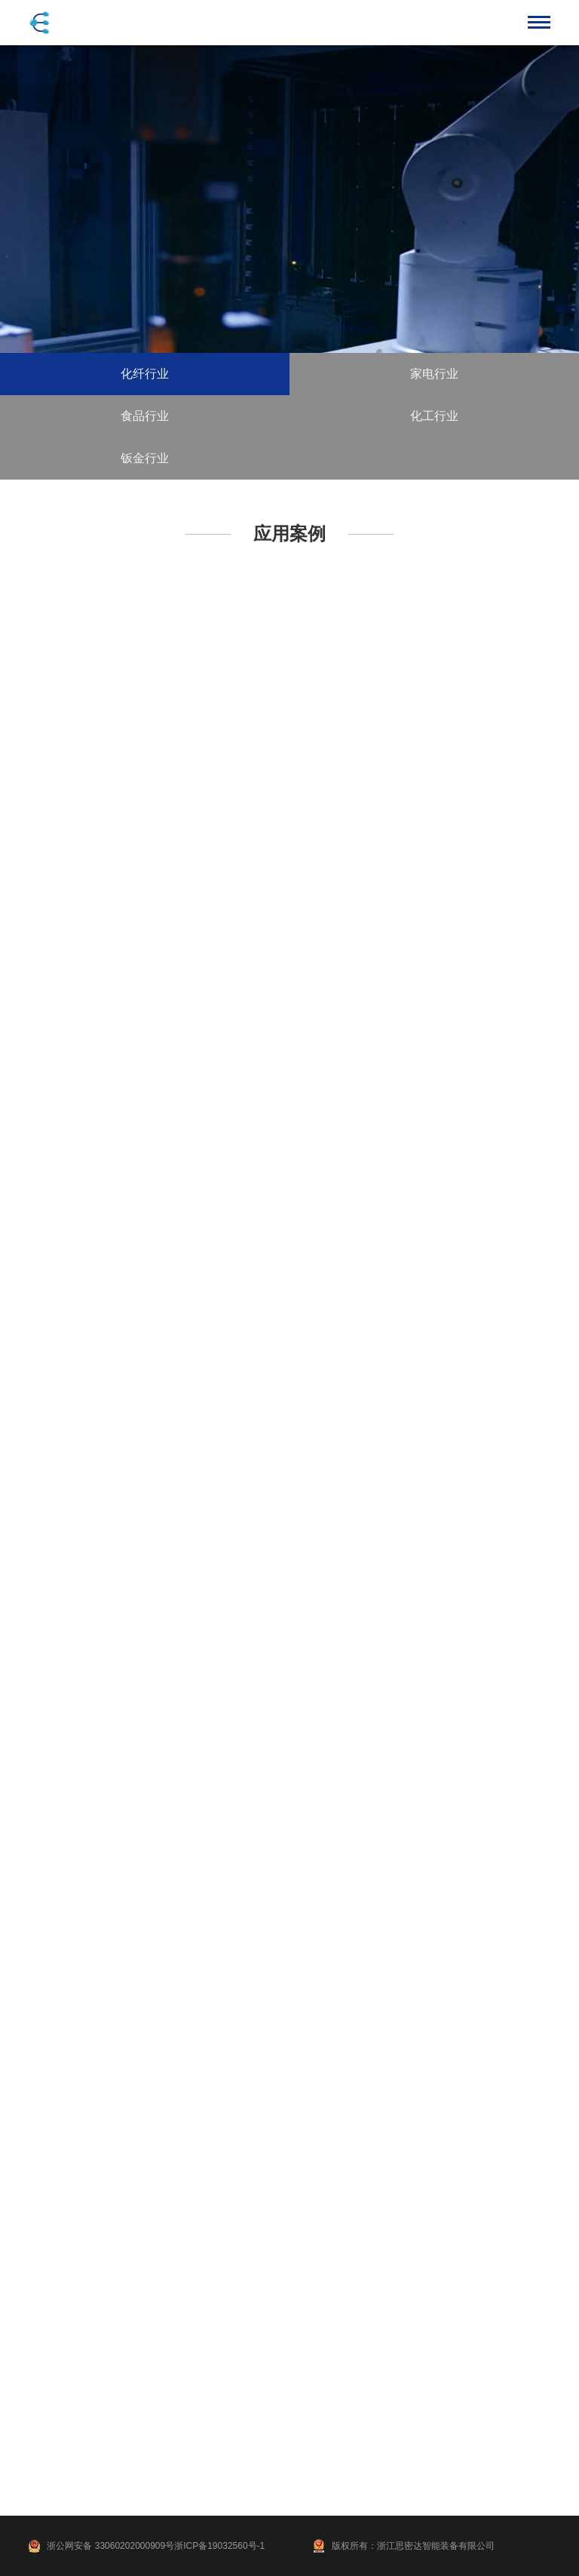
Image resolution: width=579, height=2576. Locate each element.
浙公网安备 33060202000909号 (110, 2546)
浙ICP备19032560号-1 (219, 2546)
